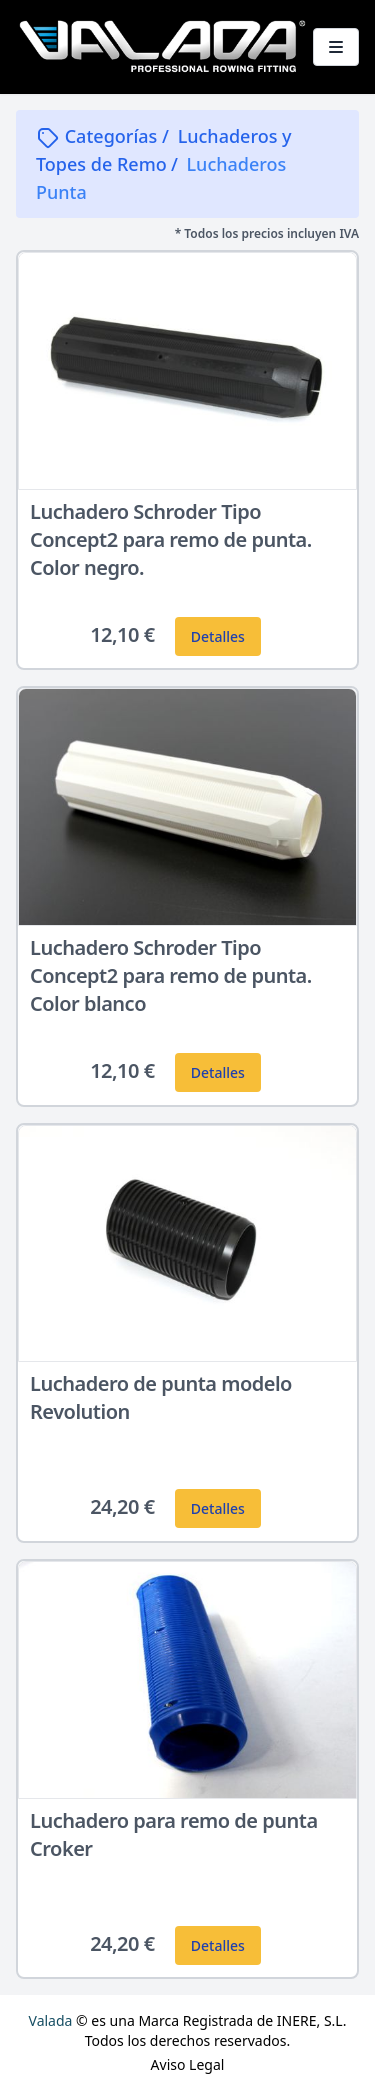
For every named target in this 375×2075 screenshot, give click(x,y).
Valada (51, 2020)
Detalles (218, 636)
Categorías (99, 136)
